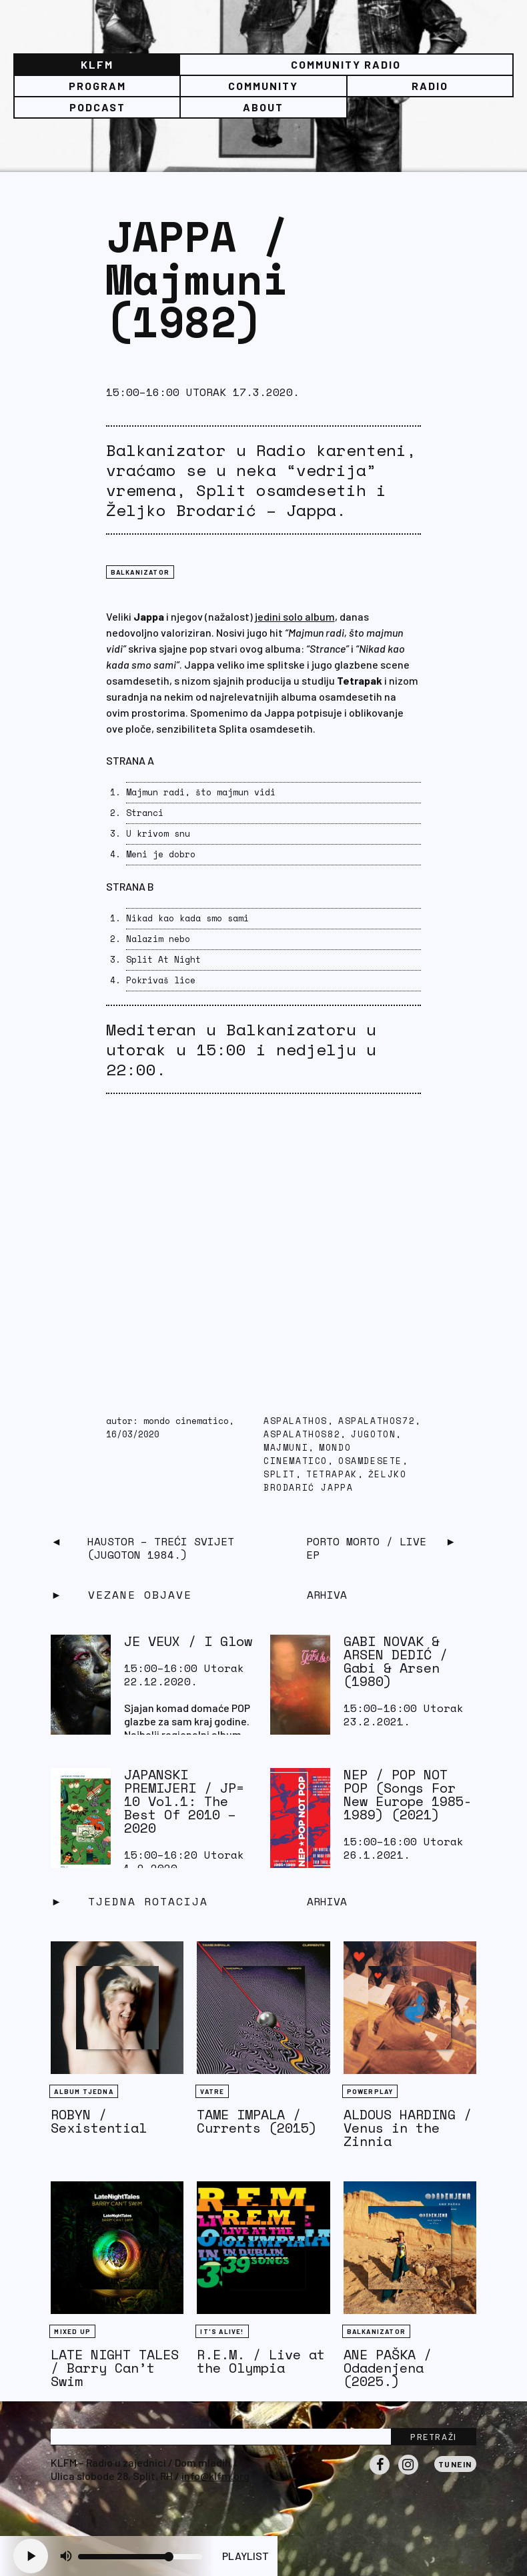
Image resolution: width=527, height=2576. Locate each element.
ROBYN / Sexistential (99, 2121)
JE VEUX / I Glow (188, 1641)
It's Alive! (221, 2331)
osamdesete (370, 1461)
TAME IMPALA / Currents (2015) (257, 2121)
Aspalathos (296, 1421)
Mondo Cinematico (307, 1454)
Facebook (380, 2474)
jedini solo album (295, 616)
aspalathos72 (376, 1421)
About (263, 107)
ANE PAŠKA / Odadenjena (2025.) (388, 2368)
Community (263, 85)
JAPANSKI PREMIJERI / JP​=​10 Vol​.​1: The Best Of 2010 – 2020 (184, 1801)
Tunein (455, 2464)
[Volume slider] (140, 2556)
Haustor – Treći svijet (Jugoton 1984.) (160, 1548)
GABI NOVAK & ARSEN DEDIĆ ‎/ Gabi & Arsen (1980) (396, 1661)
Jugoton (373, 1434)
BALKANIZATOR (140, 572)
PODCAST (97, 107)
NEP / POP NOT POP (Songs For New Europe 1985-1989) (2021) (408, 1794)
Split (280, 1474)
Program (97, 85)
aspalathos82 (302, 1434)
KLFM (97, 64)
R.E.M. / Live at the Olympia (261, 2361)
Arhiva (327, 1901)
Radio (430, 85)
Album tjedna (83, 2091)
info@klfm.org (215, 2475)
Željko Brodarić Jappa (335, 1481)
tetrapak (332, 1474)
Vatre (212, 2091)
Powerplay (370, 2091)
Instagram (408, 2474)
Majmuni (286, 1447)
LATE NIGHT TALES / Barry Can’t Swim (115, 2368)
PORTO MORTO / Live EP (366, 1548)
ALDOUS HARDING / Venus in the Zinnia (408, 2128)
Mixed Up (72, 2331)
